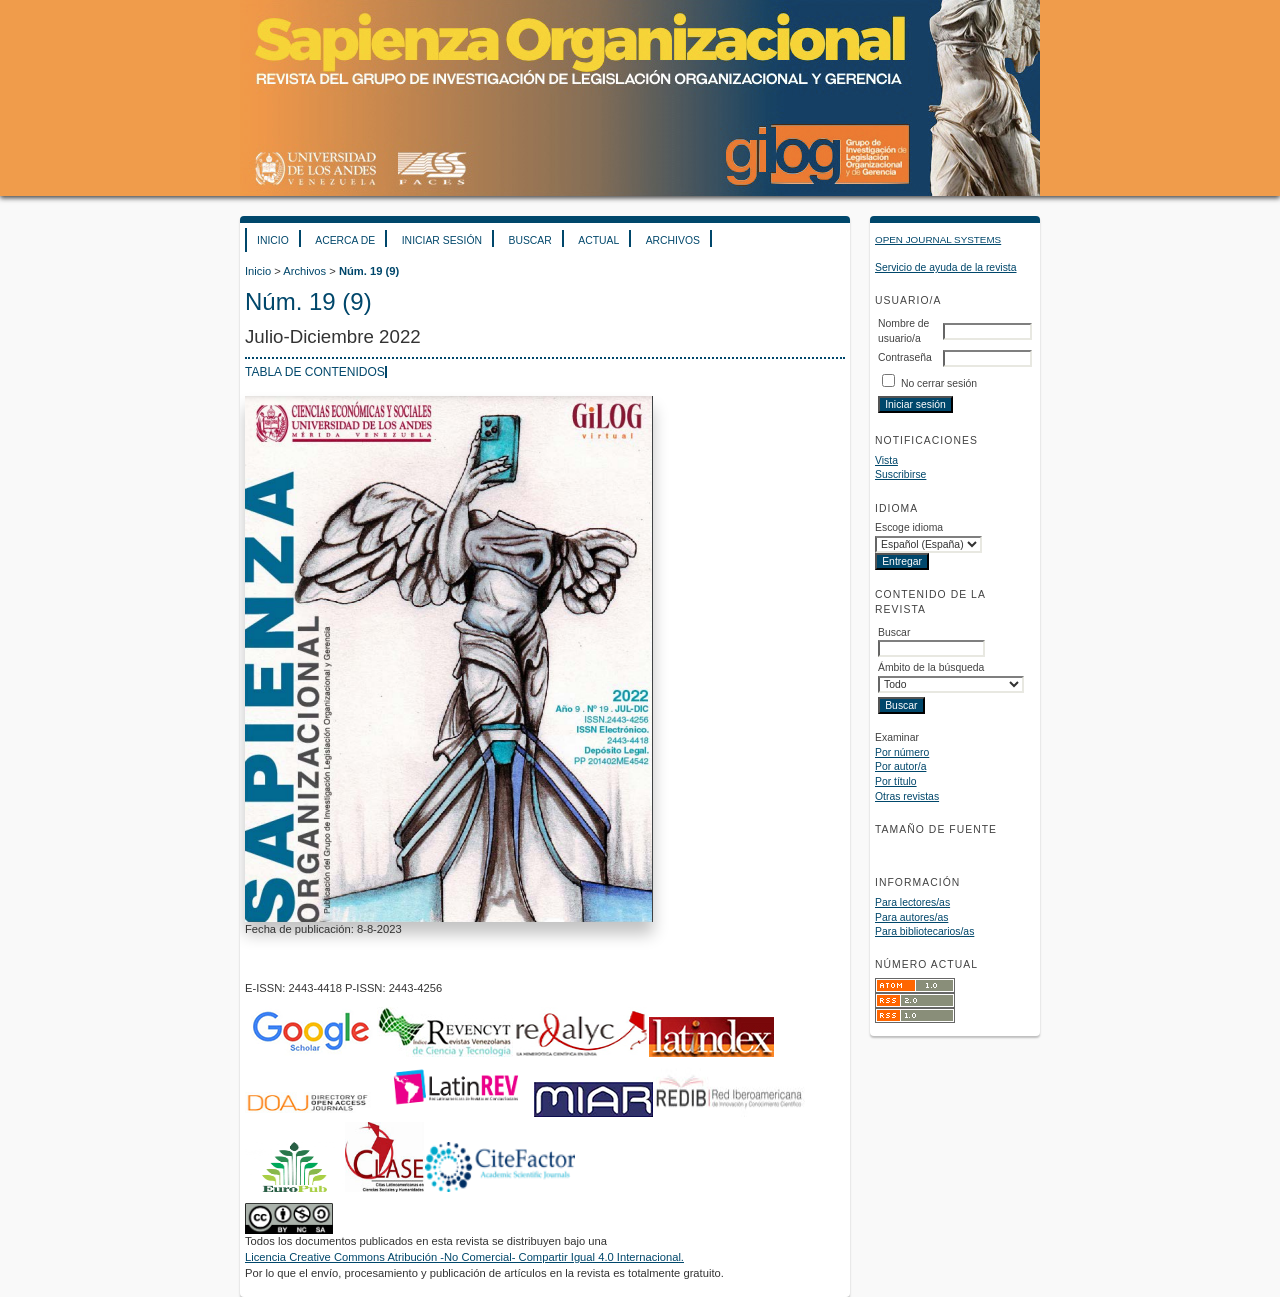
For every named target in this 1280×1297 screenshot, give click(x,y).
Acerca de (345, 240)
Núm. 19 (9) (369, 271)
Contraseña (905, 357)
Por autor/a (900, 766)
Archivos (673, 240)
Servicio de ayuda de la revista (946, 267)
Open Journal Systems (938, 239)
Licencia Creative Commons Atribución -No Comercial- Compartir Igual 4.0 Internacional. (464, 1257)
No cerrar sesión (939, 383)
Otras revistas (907, 796)
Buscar (529, 240)
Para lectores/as (912, 902)
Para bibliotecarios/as (924, 931)
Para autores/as (911, 917)
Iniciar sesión (442, 240)
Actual (598, 240)
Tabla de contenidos (315, 372)
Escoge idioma (909, 527)
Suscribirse (900, 474)
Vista (886, 460)
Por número (902, 752)
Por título (896, 781)
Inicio (273, 240)
